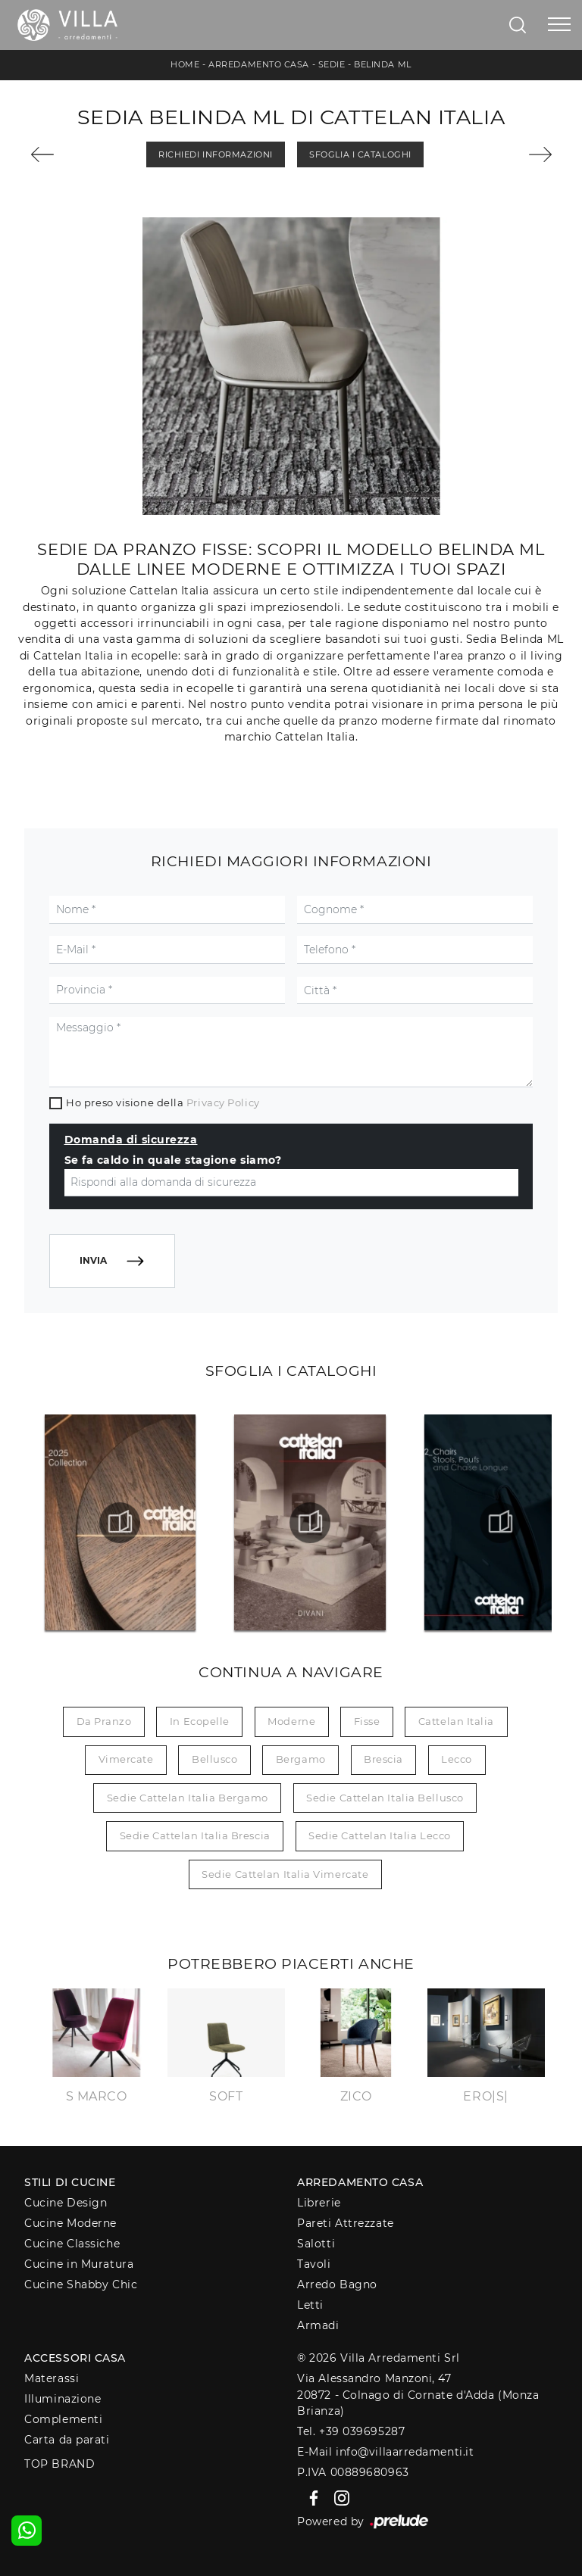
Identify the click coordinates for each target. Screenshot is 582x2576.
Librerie (318, 2203)
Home (185, 64)
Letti (310, 2305)
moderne (291, 1721)
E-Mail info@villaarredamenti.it (385, 2452)
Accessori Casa (75, 2358)
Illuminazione (62, 2399)
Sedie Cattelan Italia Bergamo (187, 1798)
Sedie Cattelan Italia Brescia (195, 1835)
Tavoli (313, 2264)
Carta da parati (66, 2440)
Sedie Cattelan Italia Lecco (379, 1835)
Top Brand (59, 2464)
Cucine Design (65, 2203)
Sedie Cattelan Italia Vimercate (285, 1874)
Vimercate (126, 1759)
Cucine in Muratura (78, 2264)
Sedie (332, 64)
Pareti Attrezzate (345, 2223)
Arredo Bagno (337, 2284)
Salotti (316, 2243)
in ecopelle (200, 1721)
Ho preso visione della (162, 1102)
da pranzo (104, 1721)
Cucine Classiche (72, 2243)
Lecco (456, 1759)
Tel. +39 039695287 (351, 2431)
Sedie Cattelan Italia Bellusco (385, 1798)
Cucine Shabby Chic (80, 2284)
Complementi (63, 2419)
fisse (367, 1721)
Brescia (383, 1759)
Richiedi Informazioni (215, 154)
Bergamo (301, 1759)
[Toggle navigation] (559, 25)
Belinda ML (382, 64)
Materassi (51, 2378)
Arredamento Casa (258, 64)
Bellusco (214, 1759)
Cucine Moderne (70, 2223)
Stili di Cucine (69, 2182)
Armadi (318, 2325)
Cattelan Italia (456, 1721)
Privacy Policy (223, 1102)
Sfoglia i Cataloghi (360, 154)
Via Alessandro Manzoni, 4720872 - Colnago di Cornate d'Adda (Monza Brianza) (418, 2395)
